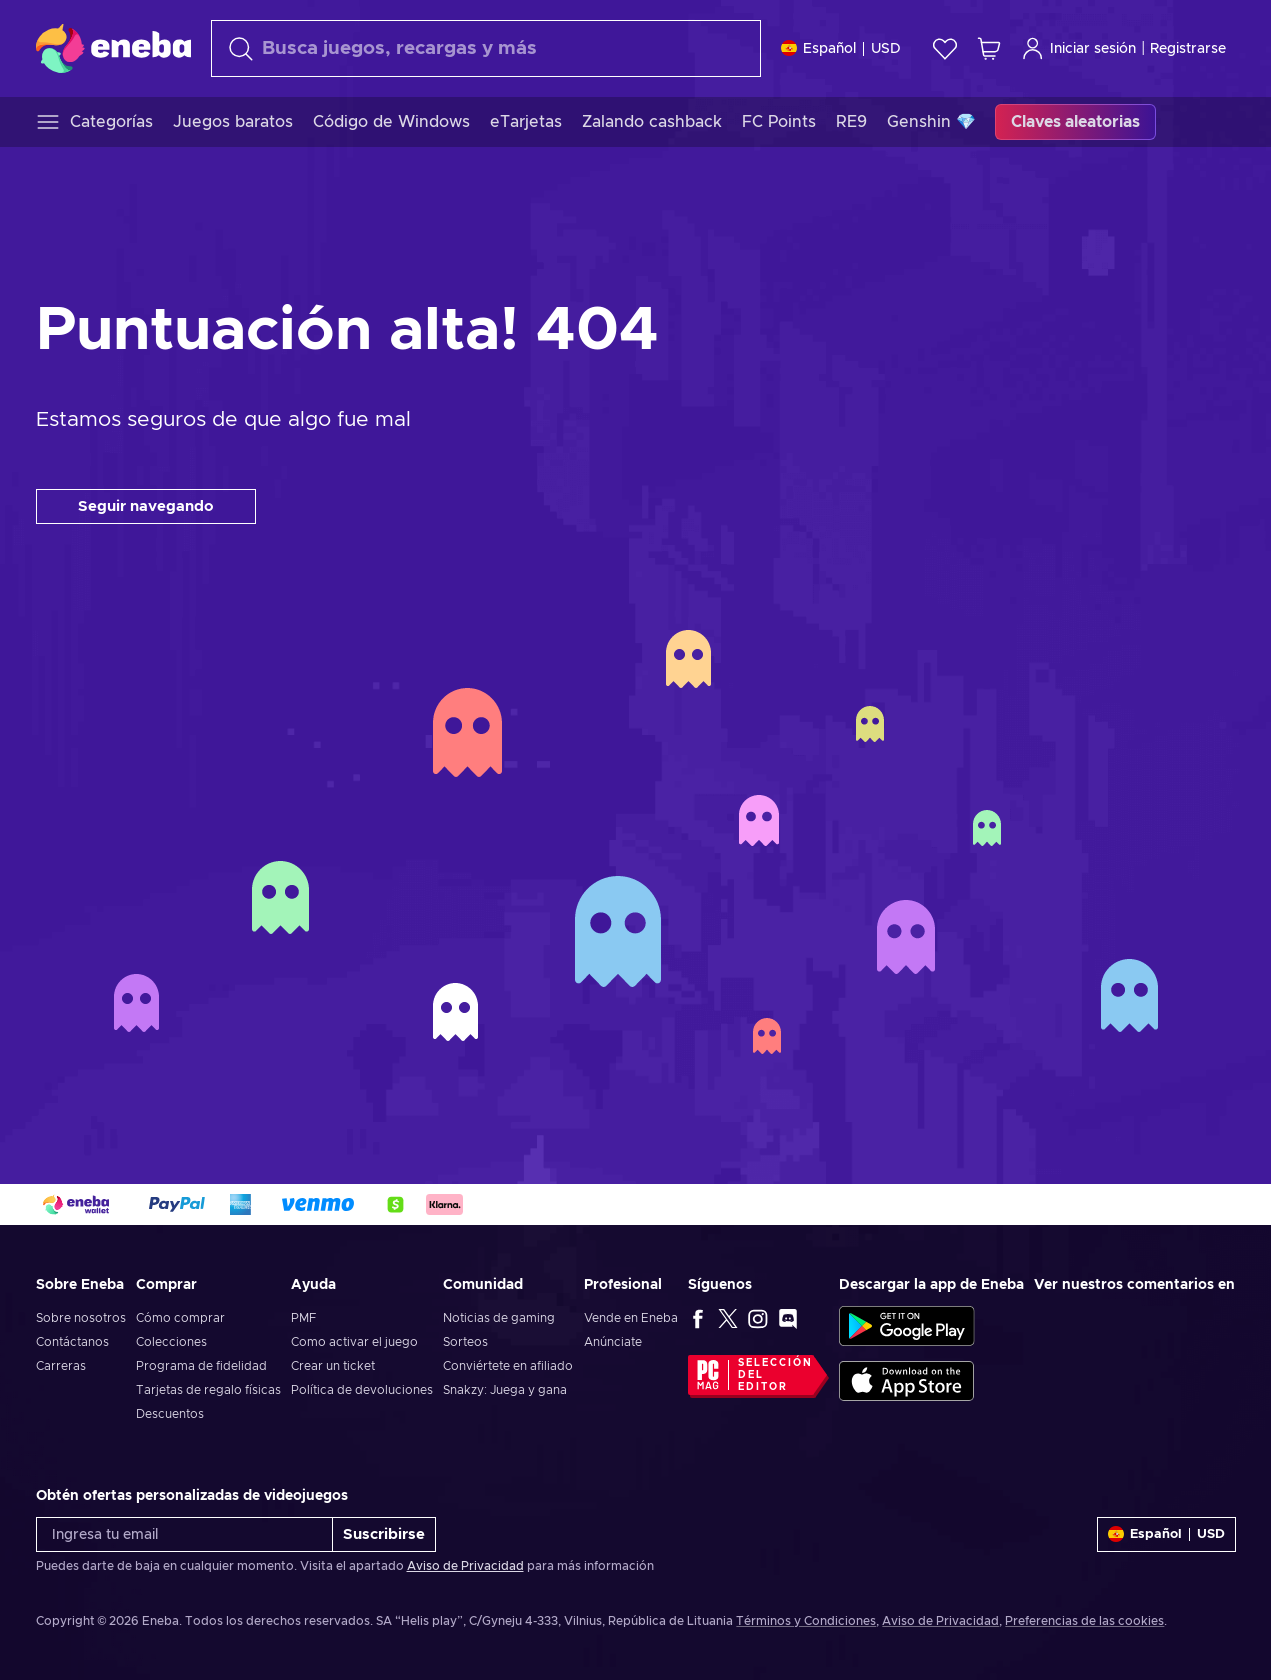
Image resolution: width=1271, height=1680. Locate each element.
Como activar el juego (354, 1342)
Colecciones (171, 1342)
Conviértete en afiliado (508, 1366)
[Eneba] (113, 48)
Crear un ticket (333, 1366)
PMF (303, 1318)
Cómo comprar (180, 1318)
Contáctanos (72, 1342)
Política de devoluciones (362, 1390)
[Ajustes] (841, 48)
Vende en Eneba (631, 1318)
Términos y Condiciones (806, 1621)
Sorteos (465, 1342)
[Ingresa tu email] (184, 1534)
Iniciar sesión (1078, 48)
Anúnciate (613, 1342)
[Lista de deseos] (945, 48)
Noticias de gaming (499, 1318)
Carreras (61, 1366)
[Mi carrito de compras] (989, 48)
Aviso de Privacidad (465, 1566)
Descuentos (170, 1414)
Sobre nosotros (81, 1318)
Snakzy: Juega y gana (505, 1390)
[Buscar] (486, 48)
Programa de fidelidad (201, 1366)
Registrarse (1188, 49)
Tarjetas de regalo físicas (208, 1390)
